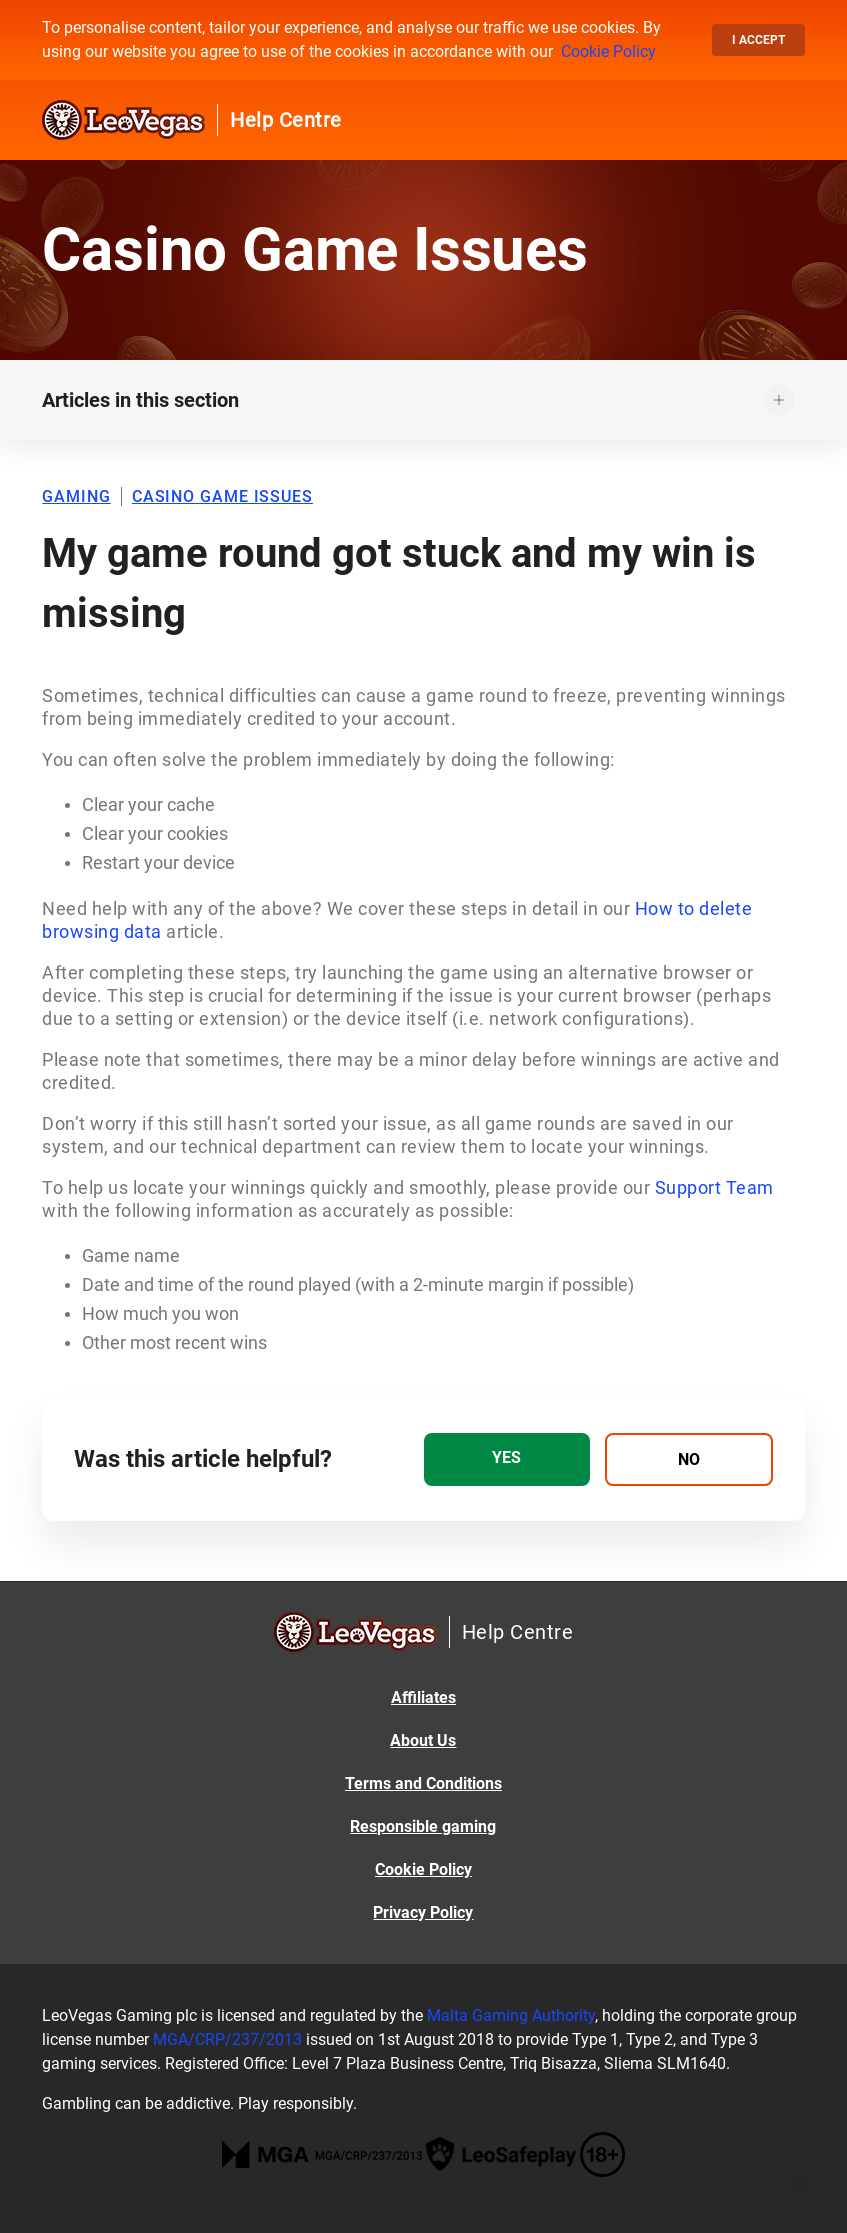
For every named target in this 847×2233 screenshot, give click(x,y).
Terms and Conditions (423, 1783)
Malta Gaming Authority (511, 2015)
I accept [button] (758, 40)
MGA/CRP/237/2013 (227, 2039)
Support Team (714, 1187)
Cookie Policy (608, 51)
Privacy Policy (423, 1912)
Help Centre (286, 120)
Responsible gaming (423, 1826)
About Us (423, 1740)
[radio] (507, 1459)
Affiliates (423, 1697)
